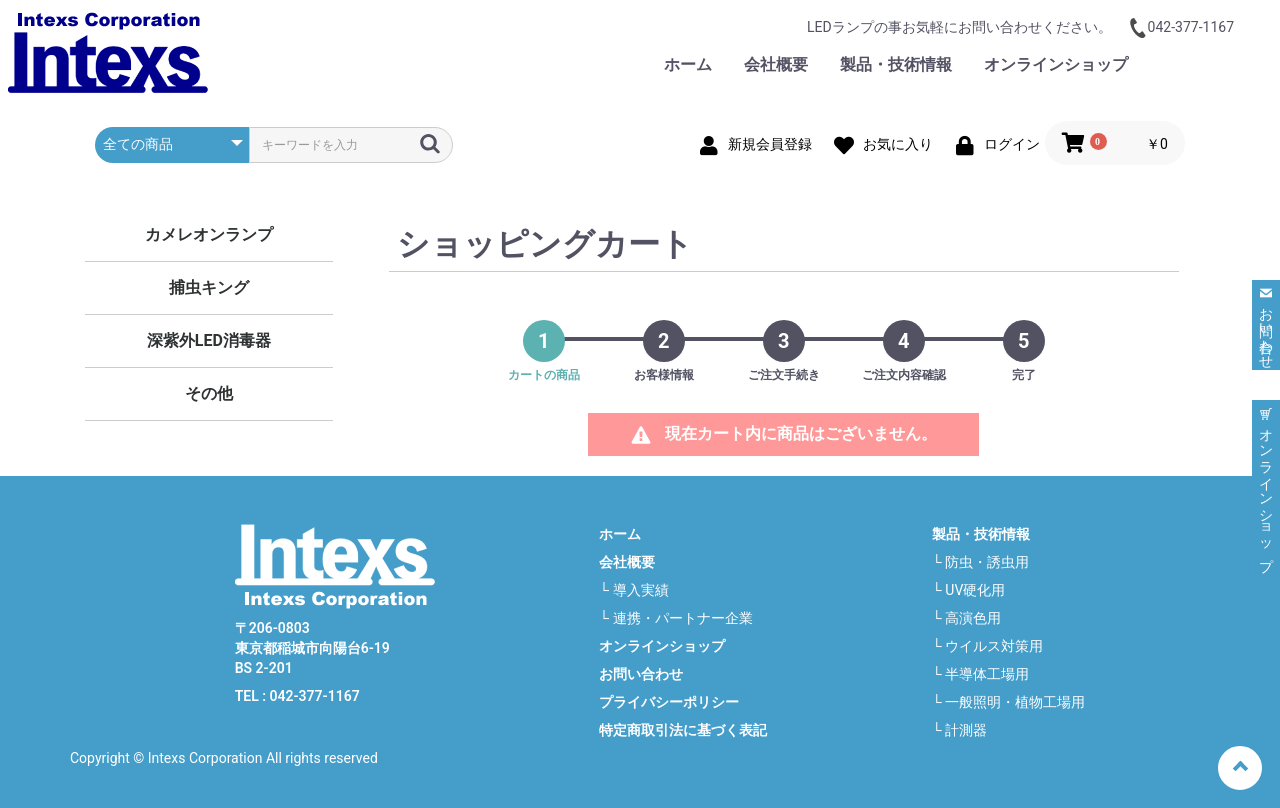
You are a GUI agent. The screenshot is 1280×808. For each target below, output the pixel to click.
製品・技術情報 (896, 64)
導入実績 (641, 590)
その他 (209, 393)
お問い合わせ (1208, 64)
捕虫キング (209, 287)
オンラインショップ (1056, 64)
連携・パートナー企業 (683, 618)
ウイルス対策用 (994, 646)
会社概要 (776, 64)
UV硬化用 (975, 590)
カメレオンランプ (209, 234)
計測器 (966, 730)
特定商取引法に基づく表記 (683, 730)
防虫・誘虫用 (987, 562)
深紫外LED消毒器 (209, 340)
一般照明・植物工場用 (1015, 702)
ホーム (688, 64)
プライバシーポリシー (669, 702)
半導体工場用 (987, 674)
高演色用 (973, 618)
